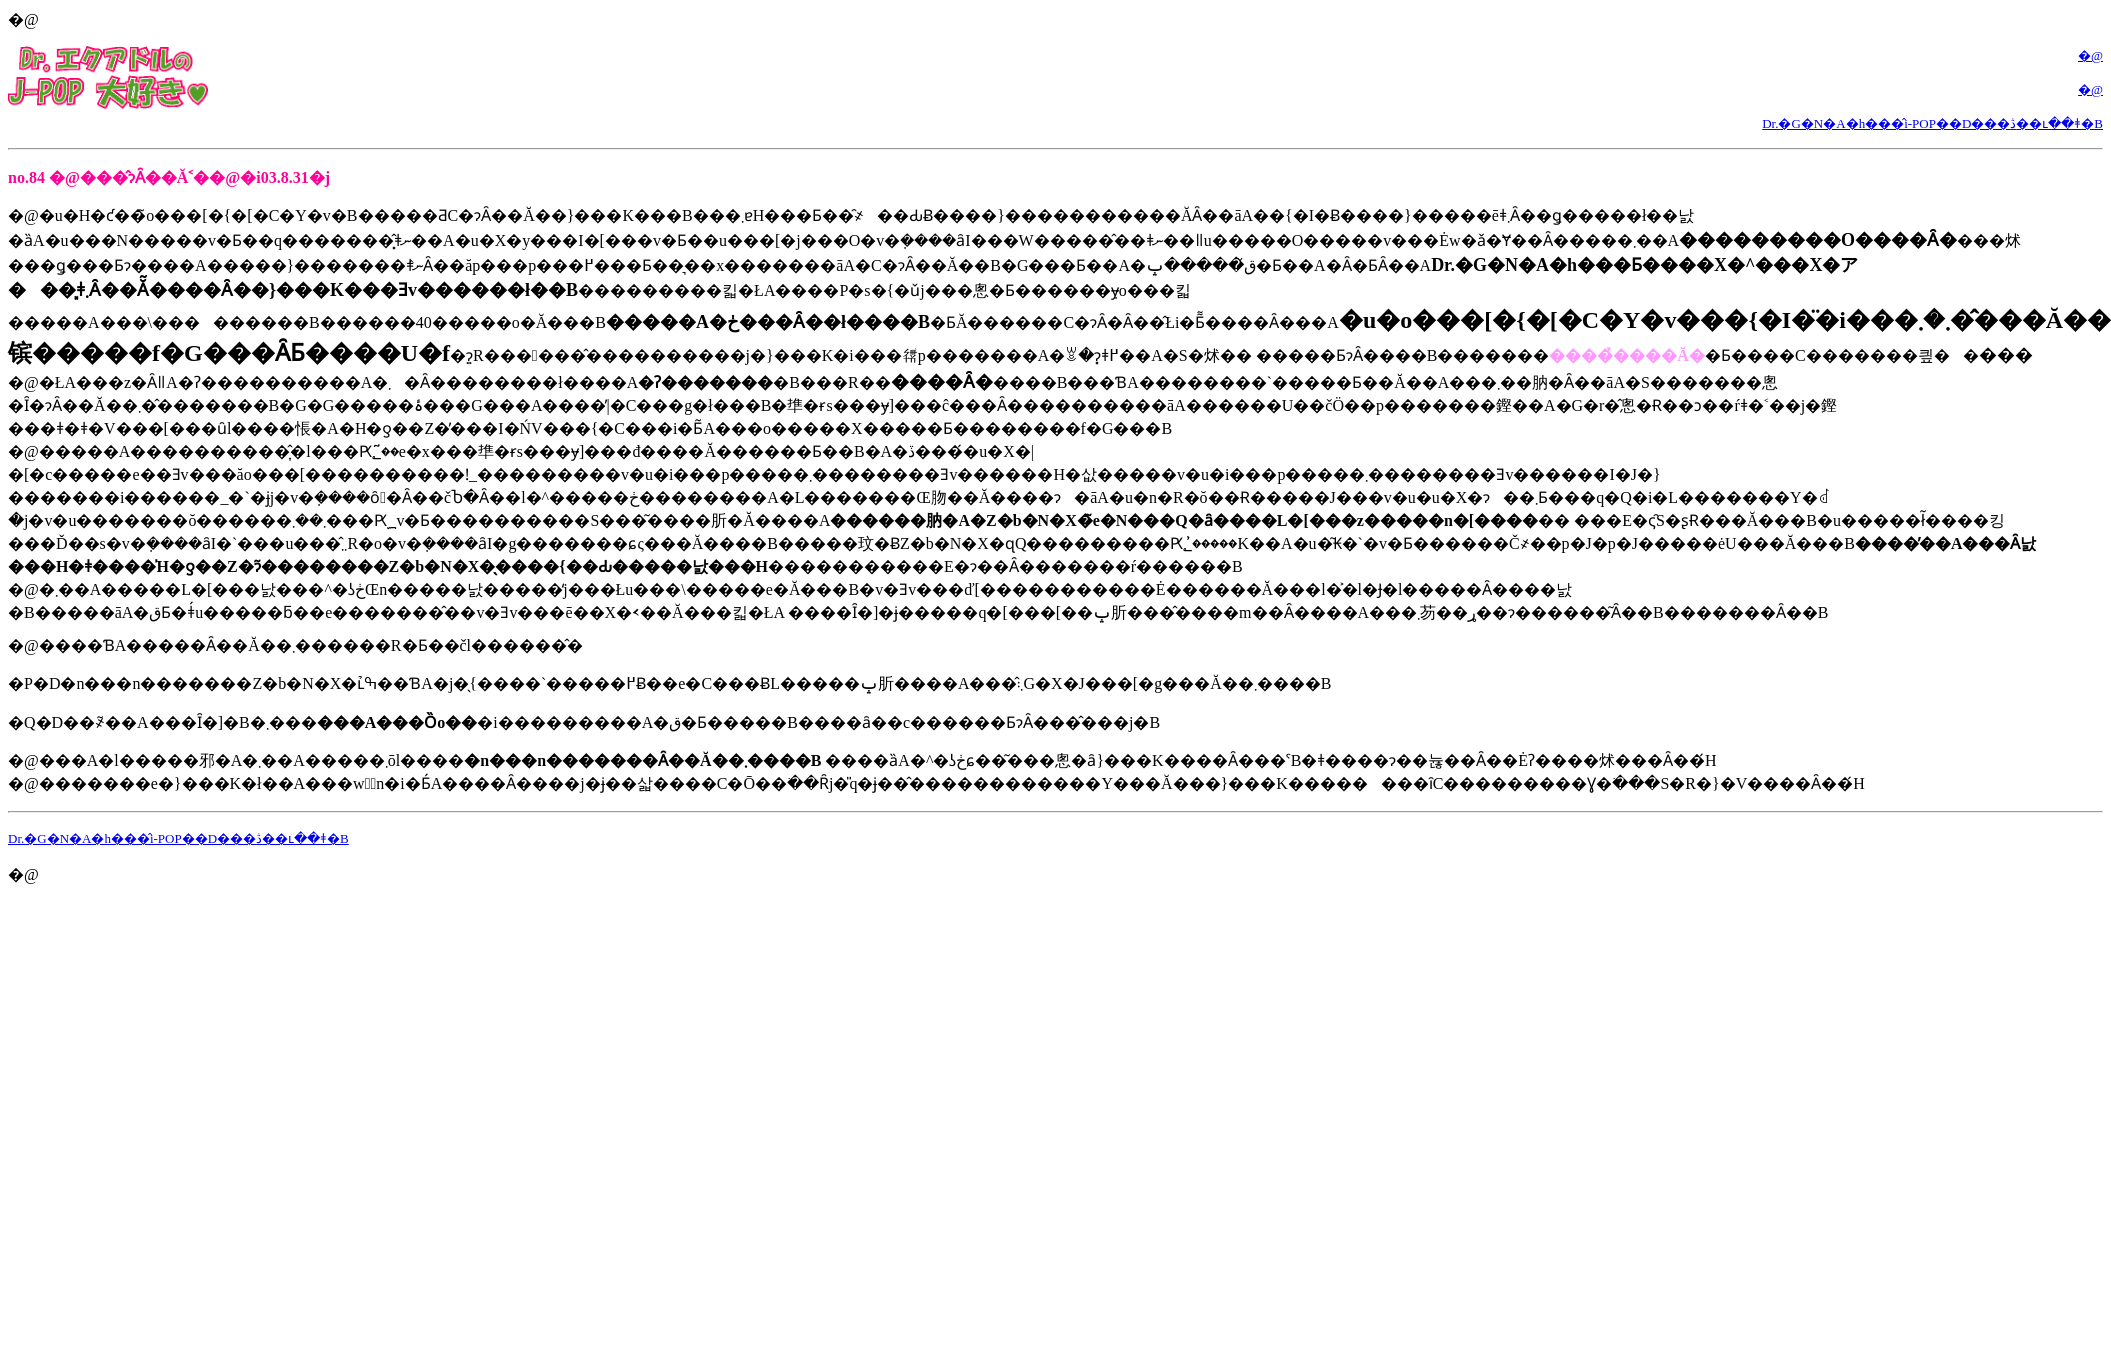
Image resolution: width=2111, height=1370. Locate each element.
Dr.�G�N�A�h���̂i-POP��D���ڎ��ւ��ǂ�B (1932, 123)
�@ (2090, 55)
